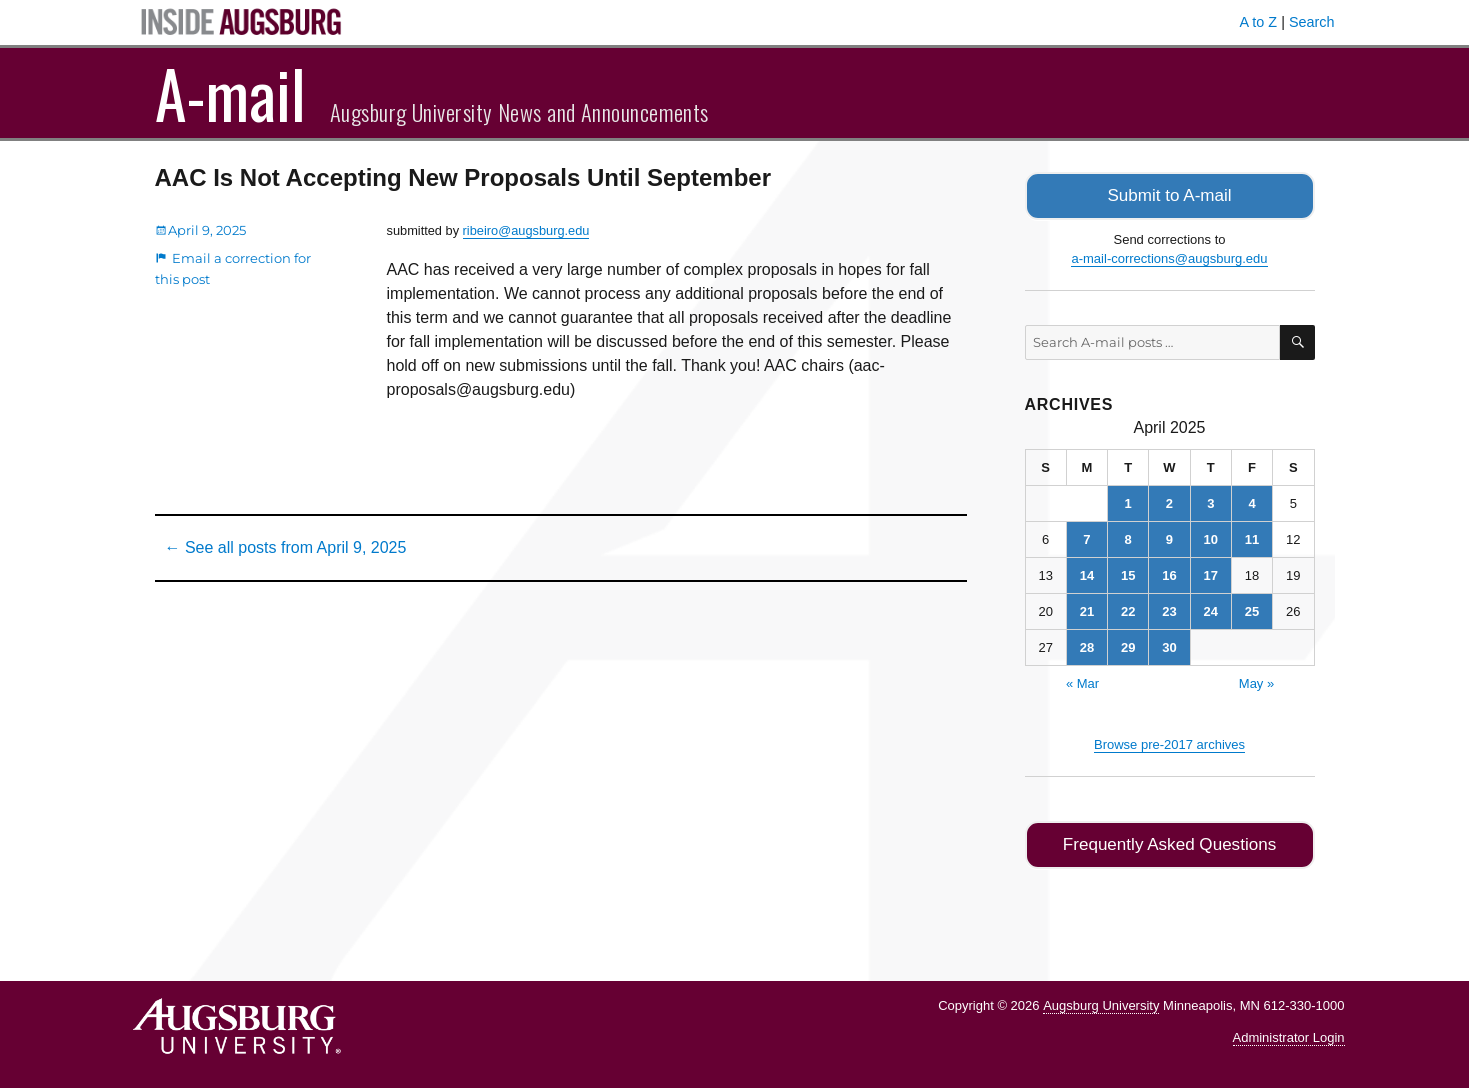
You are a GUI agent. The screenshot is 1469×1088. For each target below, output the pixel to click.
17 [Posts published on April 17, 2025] (1211, 573)
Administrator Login (1289, 1033)
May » (1256, 681)
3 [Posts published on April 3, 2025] (1210, 501)
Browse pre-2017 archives (1169, 742)
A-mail (230, 93)
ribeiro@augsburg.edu (526, 230)
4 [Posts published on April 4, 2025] (1251, 501)
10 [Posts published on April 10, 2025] (1211, 537)
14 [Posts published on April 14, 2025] (1087, 573)
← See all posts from (286, 547)
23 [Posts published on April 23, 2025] (1169, 609)
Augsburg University (1101, 1000)
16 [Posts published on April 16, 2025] (1169, 573)
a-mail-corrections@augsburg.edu (1169, 256)
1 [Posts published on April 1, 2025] (1128, 501)
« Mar (1082, 681)
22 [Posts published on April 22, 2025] (1128, 609)
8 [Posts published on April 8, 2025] (1128, 537)
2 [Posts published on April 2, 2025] (1169, 501)
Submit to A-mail (1170, 194)
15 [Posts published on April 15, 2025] (1128, 573)
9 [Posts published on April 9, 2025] (1169, 537)
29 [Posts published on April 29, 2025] (1128, 645)
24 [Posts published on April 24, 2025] (1211, 609)
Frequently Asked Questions (1169, 841)
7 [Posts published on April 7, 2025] (1086, 537)
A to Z (1259, 22)
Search (1312, 22)
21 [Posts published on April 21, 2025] (1087, 609)
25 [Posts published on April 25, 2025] (1252, 609)
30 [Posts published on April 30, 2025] (1169, 645)
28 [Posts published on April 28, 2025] (1087, 645)
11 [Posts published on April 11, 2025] (1252, 537)
